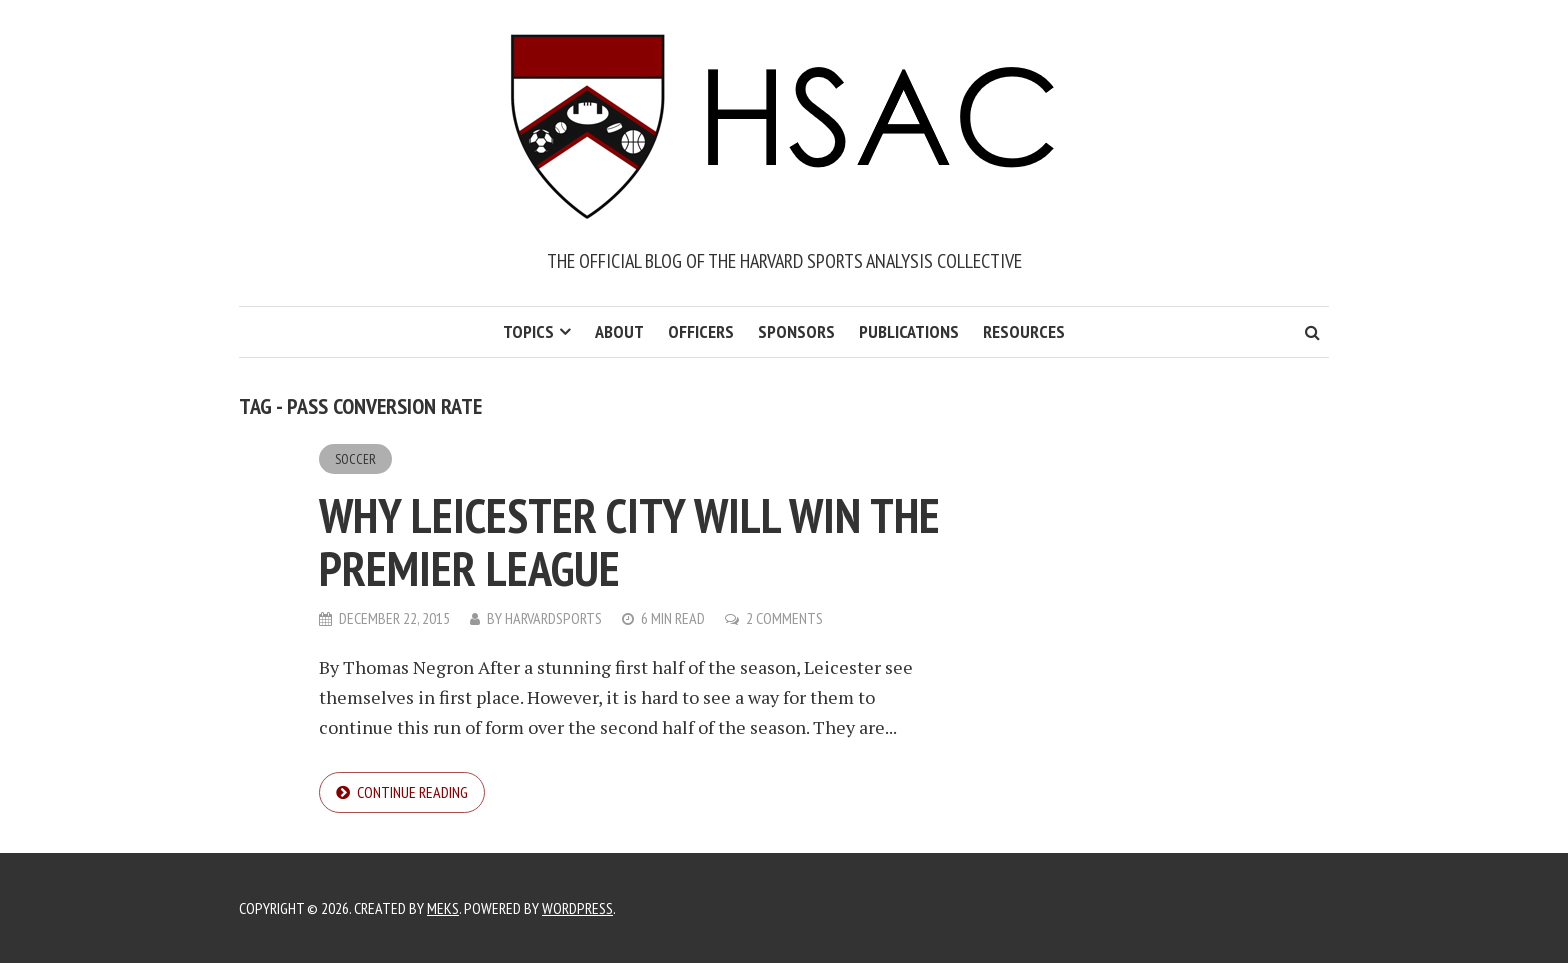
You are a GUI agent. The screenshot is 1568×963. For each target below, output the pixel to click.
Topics (528, 331)
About (619, 331)
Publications (909, 331)
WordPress (577, 908)
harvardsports (553, 618)
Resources (1024, 331)
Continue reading (412, 792)
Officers (701, 331)
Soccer (355, 459)
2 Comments (784, 618)
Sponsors (796, 331)
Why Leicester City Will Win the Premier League (629, 541)
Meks (443, 908)
